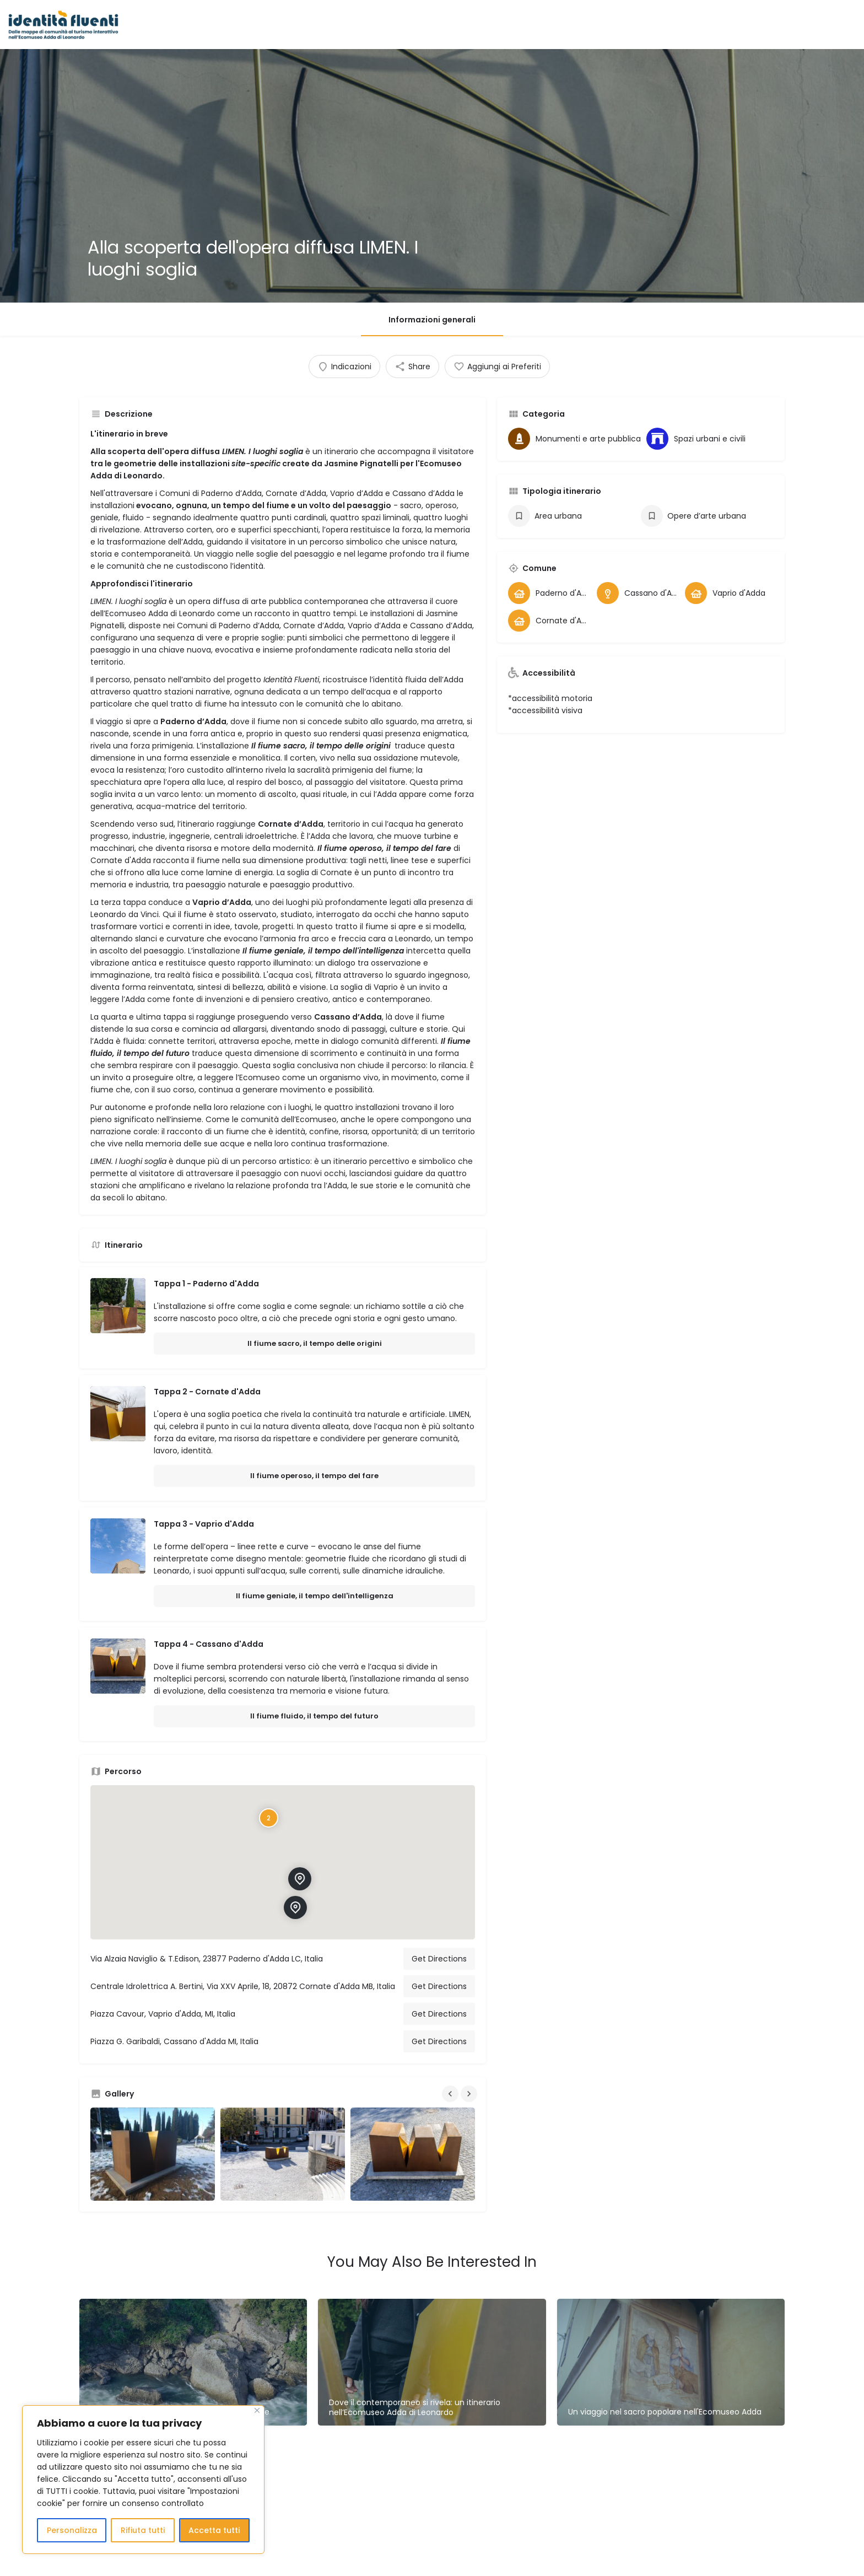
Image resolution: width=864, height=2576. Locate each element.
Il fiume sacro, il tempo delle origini (314, 1343)
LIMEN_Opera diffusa (604, 24)
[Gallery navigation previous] (451, 2093)
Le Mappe (386, 24)
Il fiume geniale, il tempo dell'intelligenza (314, 1596)
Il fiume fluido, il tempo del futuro (314, 1716)
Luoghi (443, 24)
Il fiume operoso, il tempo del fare (314, 1475)
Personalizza (72, 2530)
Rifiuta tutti (143, 2530)
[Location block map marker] (299, 1878)
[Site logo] (64, 23)
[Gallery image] (152, 2154)
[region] (143, 2479)
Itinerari (486, 24)
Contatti (732, 24)
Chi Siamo (679, 24)
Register (832, 24)
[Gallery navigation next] (470, 2093)
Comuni (532, 24)
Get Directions (439, 1958)
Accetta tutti (214, 2530)
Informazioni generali (432, 319)
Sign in (792, 24)
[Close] (257, 2410)
